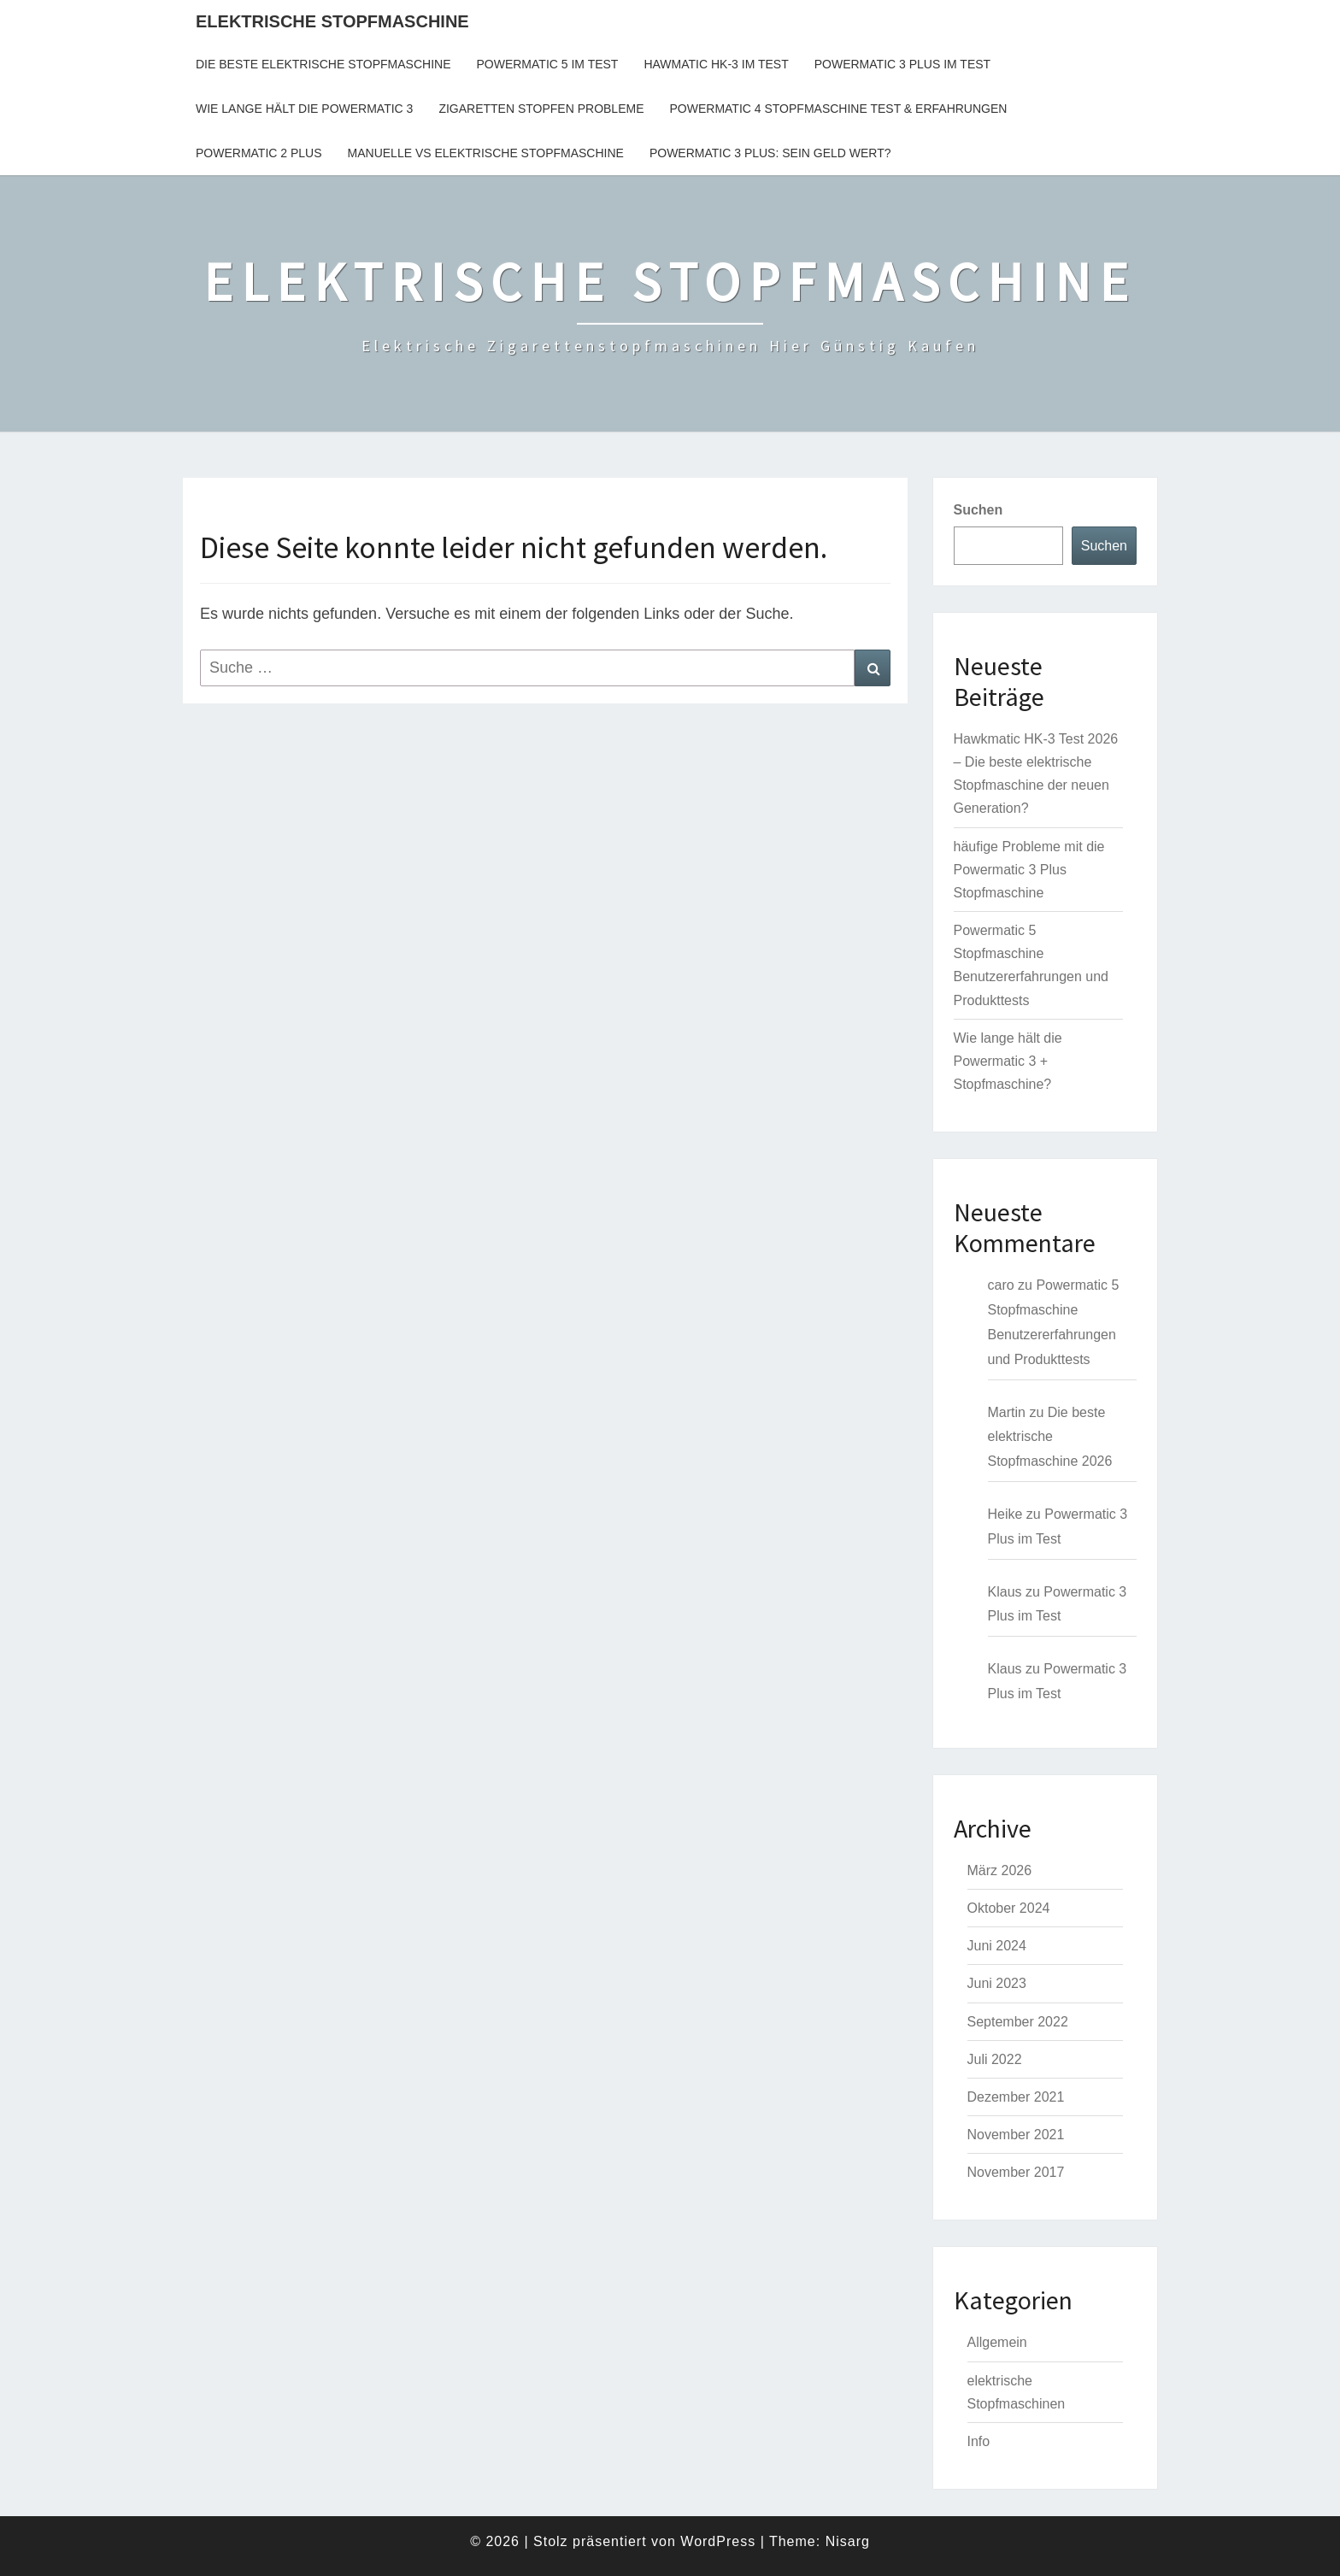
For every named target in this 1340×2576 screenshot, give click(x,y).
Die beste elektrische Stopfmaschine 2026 (1050, 1437)
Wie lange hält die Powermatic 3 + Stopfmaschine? (1008, 1061)
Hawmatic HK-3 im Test (716, 64)
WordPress (717, 2541)
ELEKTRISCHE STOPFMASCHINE (332, 21)
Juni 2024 (996, 1945)
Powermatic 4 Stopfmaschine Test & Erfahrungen (839, 108)
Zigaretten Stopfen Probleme (541, 108)
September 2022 (1017, 2021)
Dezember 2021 (1016, 2097)
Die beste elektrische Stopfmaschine (323, 64)
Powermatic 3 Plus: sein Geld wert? (770, 153)
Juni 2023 (996, 1983)
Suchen (978, 510)
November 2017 (1016, 2172)
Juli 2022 (994, 2059)
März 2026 (999, 1870)
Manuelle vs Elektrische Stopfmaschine (486, 153)
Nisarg (848, 2541)
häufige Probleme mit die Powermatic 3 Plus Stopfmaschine (1029, 869)
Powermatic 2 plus (259, 153)
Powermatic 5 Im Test (547, 64)
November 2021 (1016, 2134)
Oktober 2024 (1008, 1908)
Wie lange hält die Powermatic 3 (304, 108)
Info (978, 2441)
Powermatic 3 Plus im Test (902, 64)
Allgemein (997, 2342)
